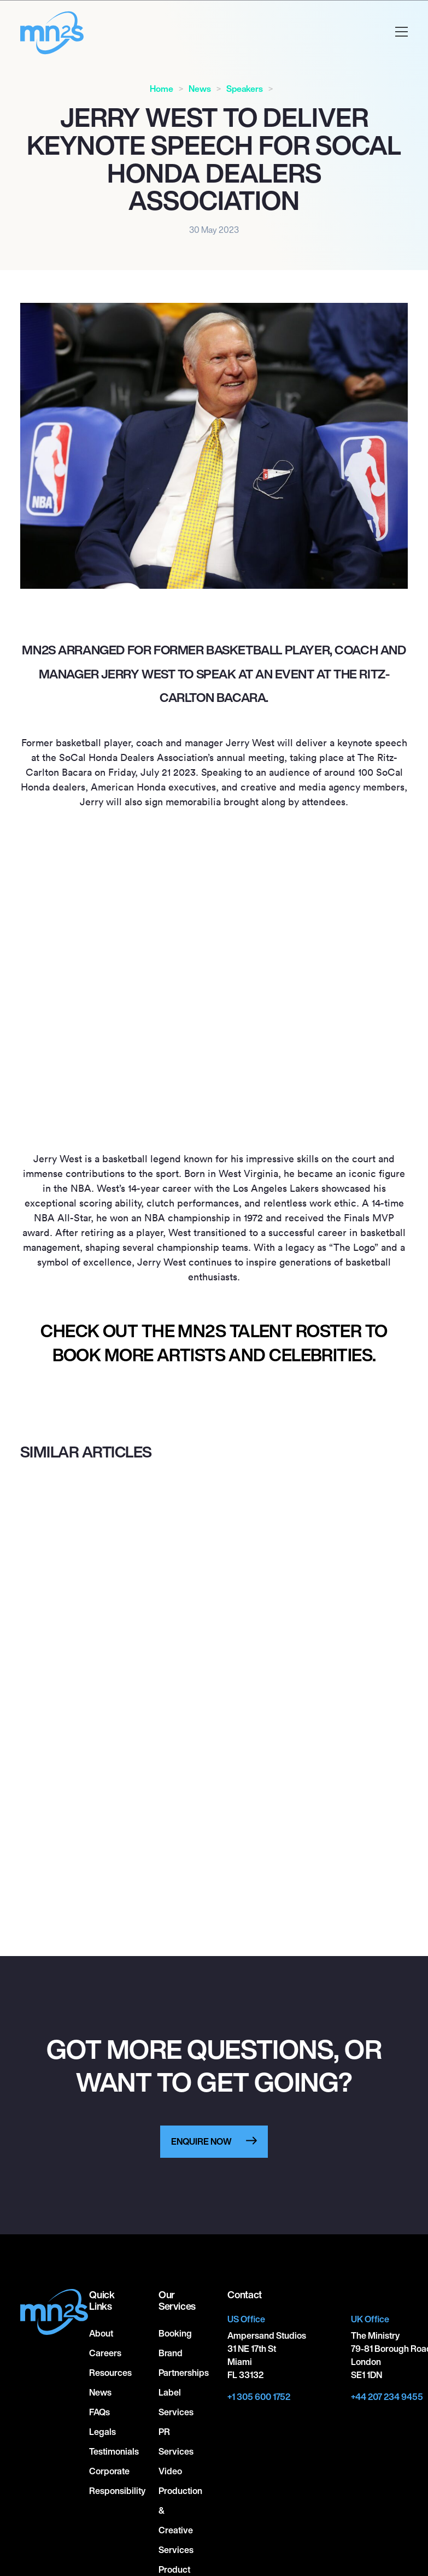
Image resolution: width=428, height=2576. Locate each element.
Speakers (244, 89)
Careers (105, 2353)
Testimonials (114, 2451)
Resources (110, 2372)
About (101, 2333)
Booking (175, 2333)
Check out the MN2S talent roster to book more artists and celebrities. (213, 1342)
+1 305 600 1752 (258, 2396)
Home (161, 89)
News (200, 89)
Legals (102, 2431)
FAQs (99, 2412)
